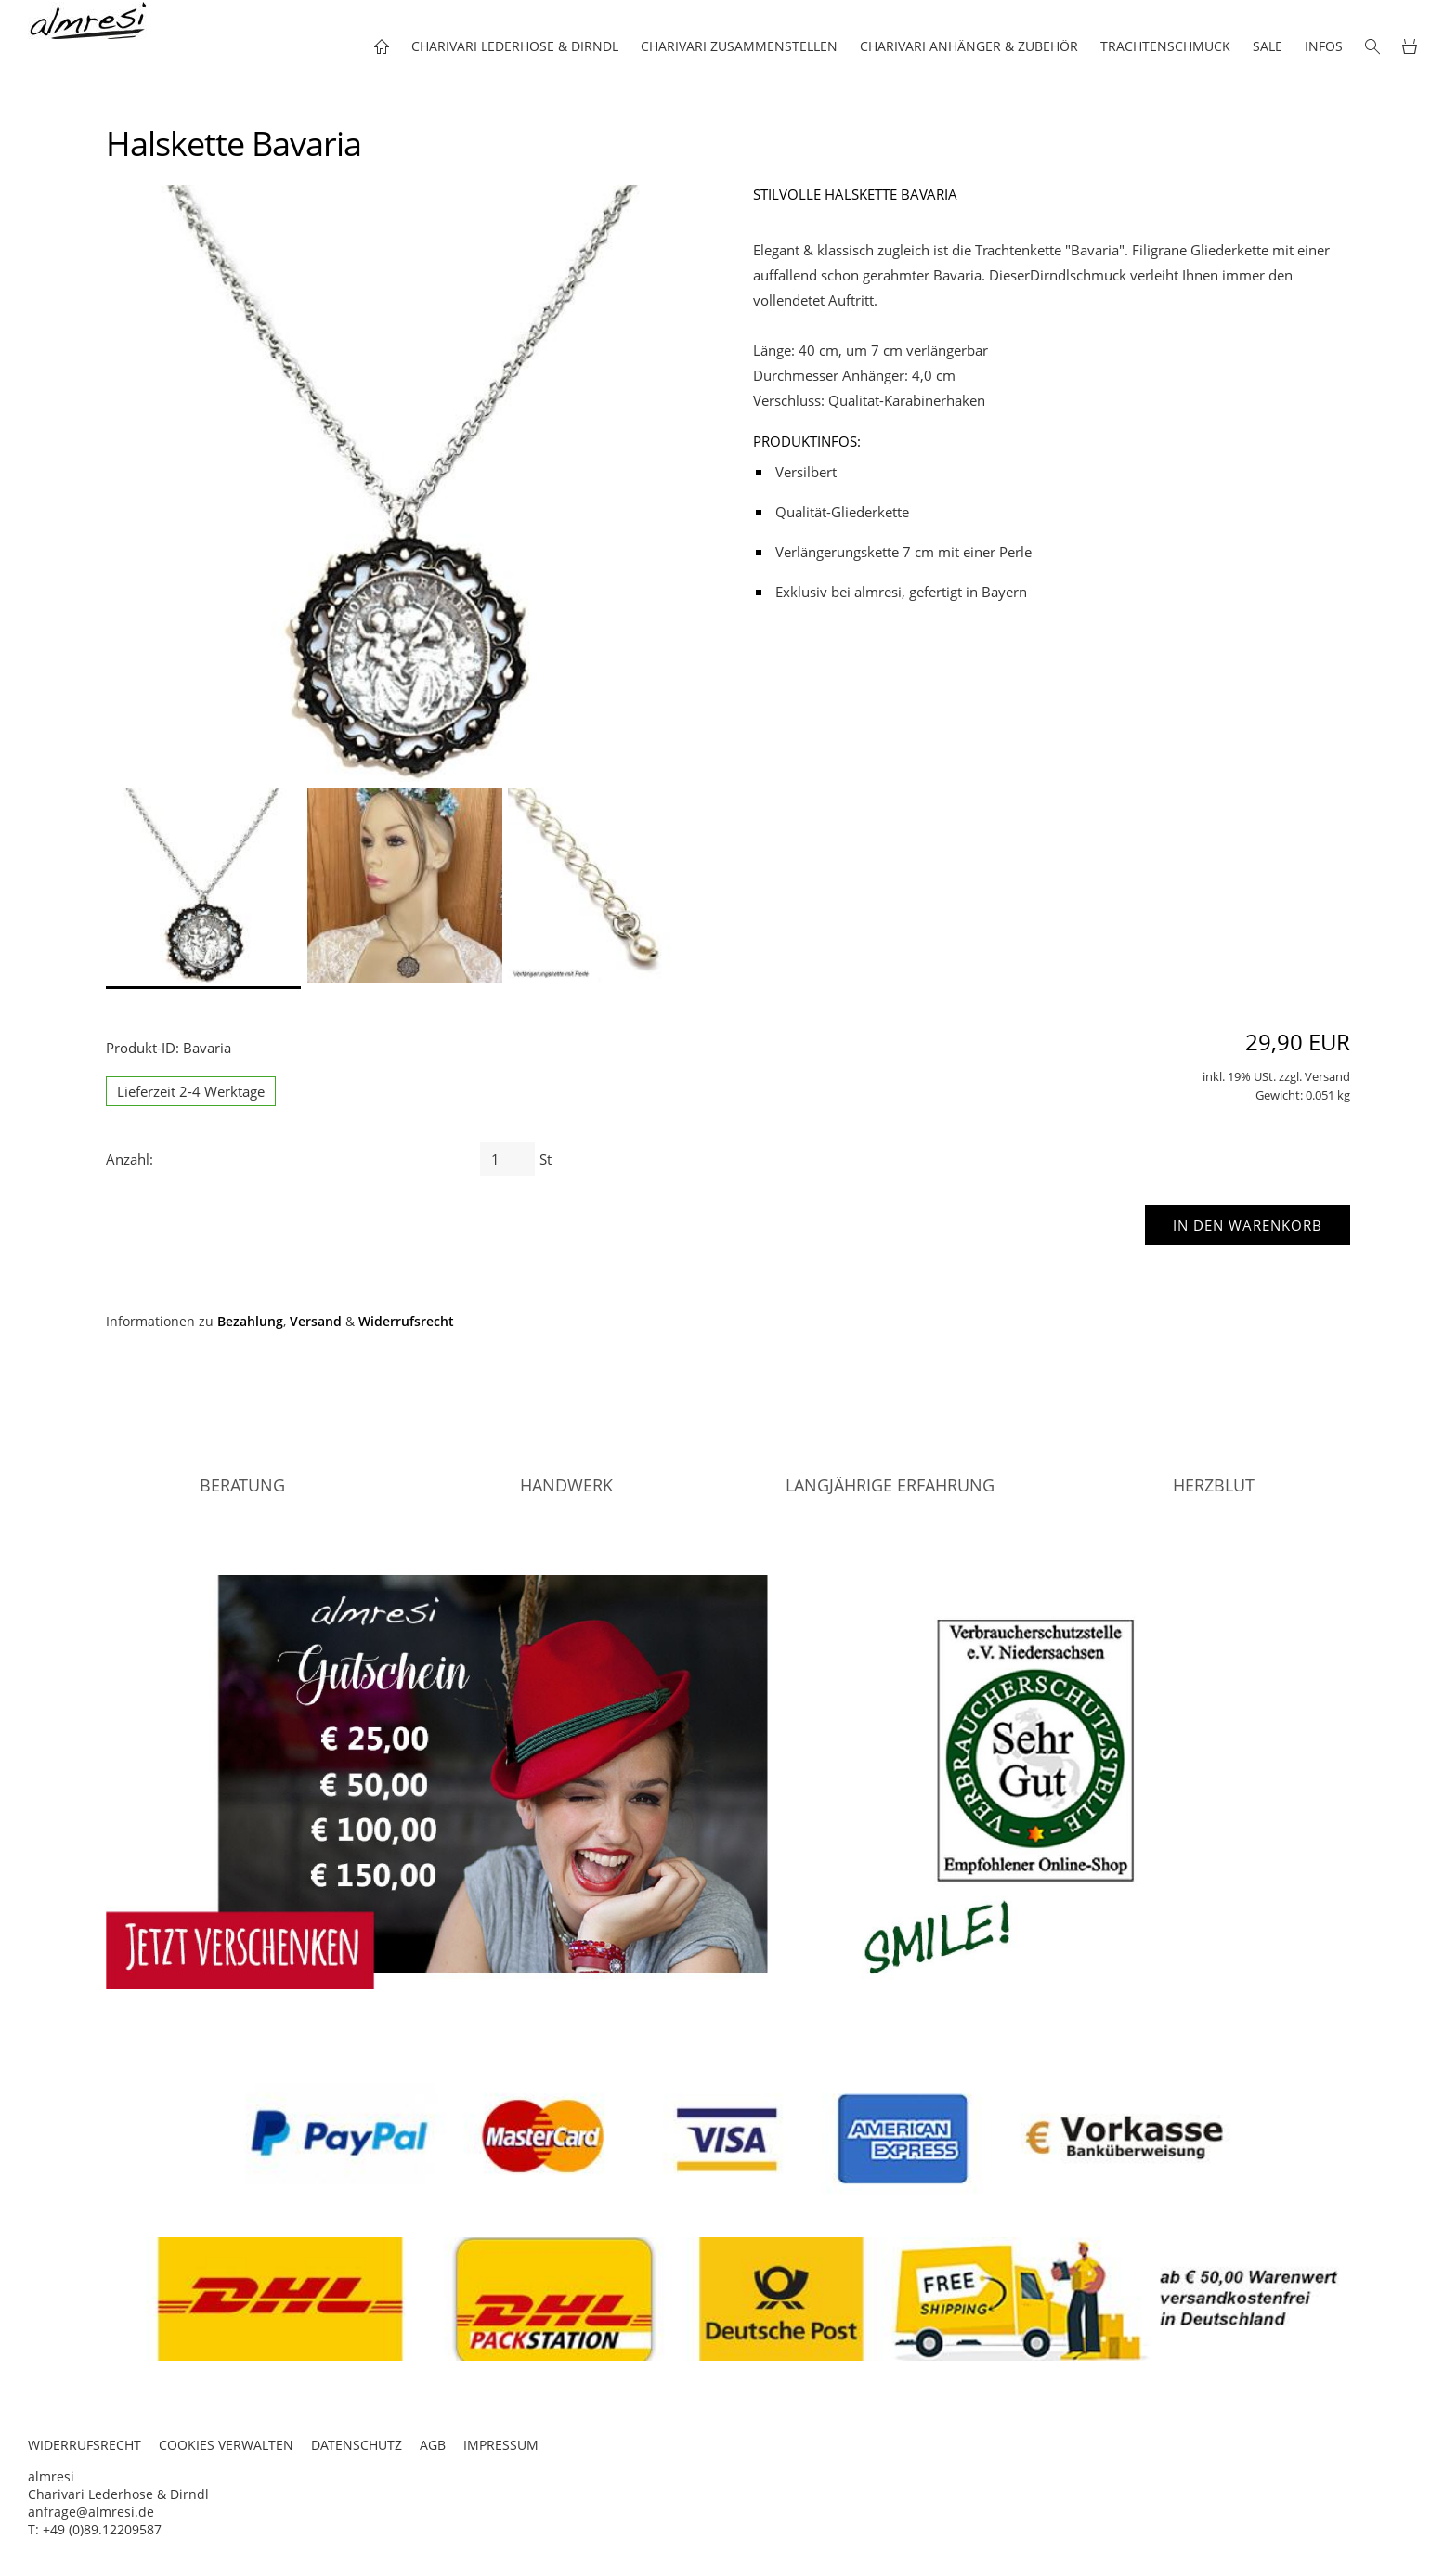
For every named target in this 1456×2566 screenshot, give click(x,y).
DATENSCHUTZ (356, 2445)
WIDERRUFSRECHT (84, 2445)
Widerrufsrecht (406, 1321)
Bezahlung (250, 1321)
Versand (316, 1321)
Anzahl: (129, 1159)
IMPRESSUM (501, 2445)
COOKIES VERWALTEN (226, 2445)
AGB (433, 2445)
